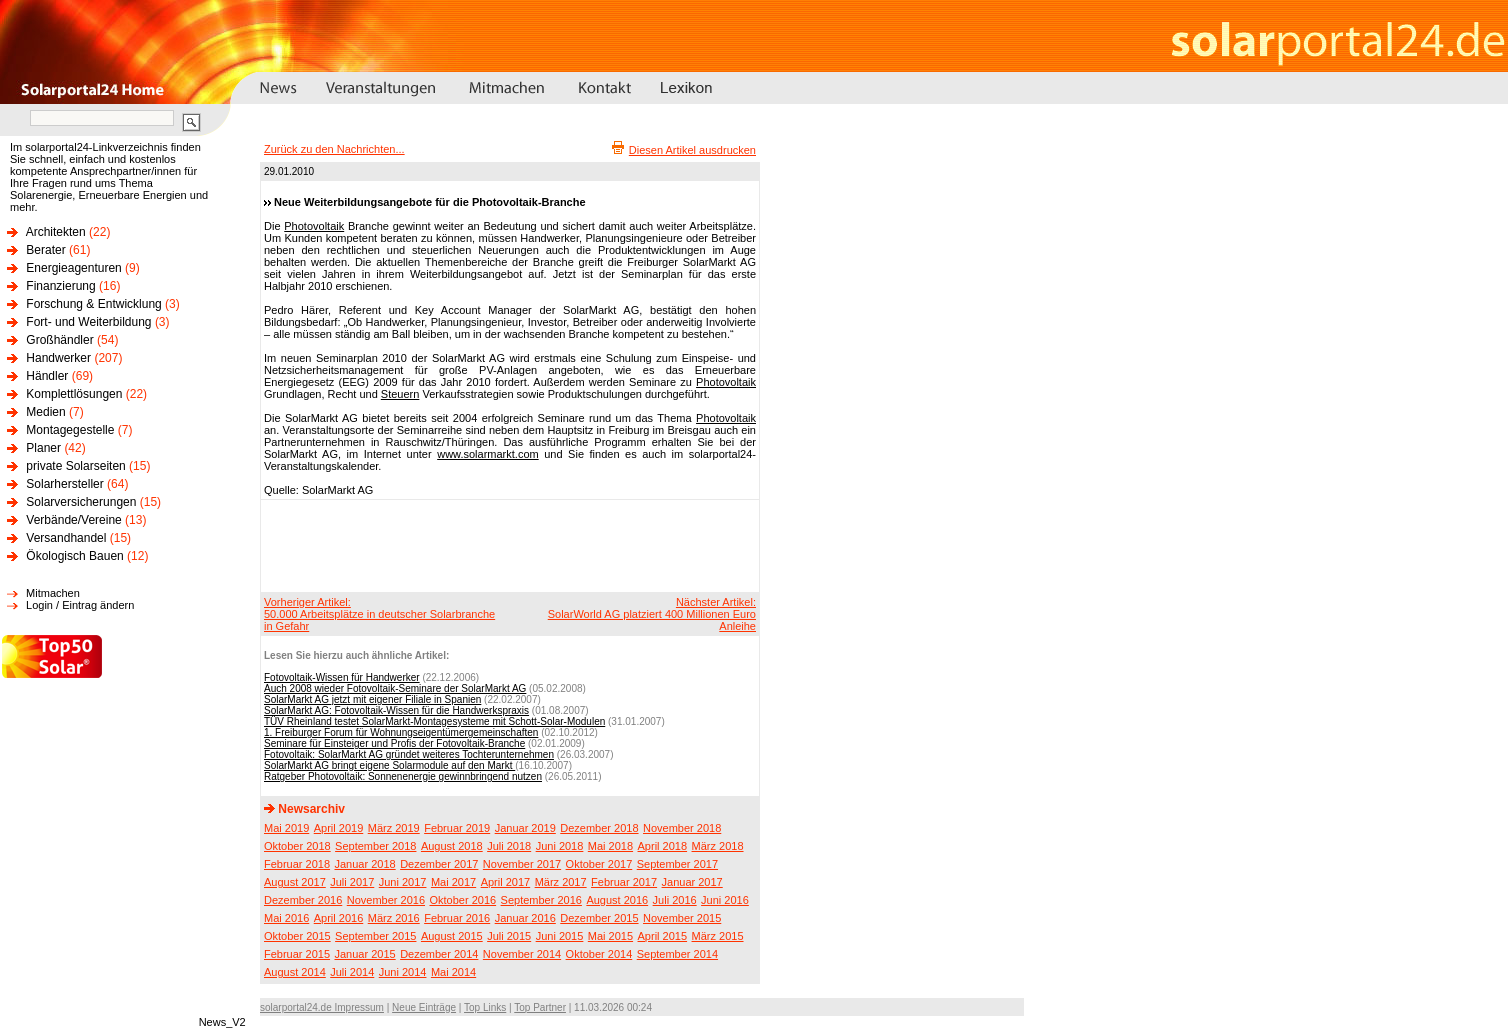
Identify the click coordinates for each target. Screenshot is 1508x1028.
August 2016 (617, 900)
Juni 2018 (560, 846)
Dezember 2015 (599, 918)
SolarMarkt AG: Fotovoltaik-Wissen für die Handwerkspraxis (396, 710)
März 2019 (394, 828)
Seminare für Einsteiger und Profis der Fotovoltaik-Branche (394, 743)
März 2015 (718, 936)
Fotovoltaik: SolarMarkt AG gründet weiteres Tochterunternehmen (409, 754)
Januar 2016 (525, 918)
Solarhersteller (64, 484)
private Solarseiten (75, 466)
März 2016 (394, 918)
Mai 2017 (453, 882)
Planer (43, 448)
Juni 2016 (725, 900)
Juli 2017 (352, 882)
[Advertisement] (507, 545)
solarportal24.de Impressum (322, 1007)
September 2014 (677, 954)
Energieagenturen (73, 268)
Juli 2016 (675, 900)
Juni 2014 (403, 972)
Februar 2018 (297, 864)
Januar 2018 (365, 864)
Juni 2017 (403, 882)
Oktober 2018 (297, 846)
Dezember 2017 (439, 864)
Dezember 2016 (303, 900)
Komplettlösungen (74, 394)
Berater (45, 250)
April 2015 (663, 936)
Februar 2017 (624, 882)
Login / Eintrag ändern (80, 605)
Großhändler (59, 340)
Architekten (56, 232)
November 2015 (682, 918)
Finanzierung (60, 286)
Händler (47, 376)
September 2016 (541, 900)
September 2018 (375, 846)
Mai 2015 (610, 936)
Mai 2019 (286, 828)
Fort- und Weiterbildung (88, 322)
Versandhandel (66, 538)
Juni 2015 (560, 936)
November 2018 (682, 828)
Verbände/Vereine (73, 520)
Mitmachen (53, 593)
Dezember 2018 (599, 828)
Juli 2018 (509, 846)
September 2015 (375, 936)
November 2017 (522, 864)
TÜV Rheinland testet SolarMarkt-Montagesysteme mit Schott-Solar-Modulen (434, 721)
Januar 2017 (692, 882)
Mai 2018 (610, 846)
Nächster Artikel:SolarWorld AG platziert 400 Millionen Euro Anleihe (652, 614)
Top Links (485, 1007)
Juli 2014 (352, 972)
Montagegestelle (70, 430)
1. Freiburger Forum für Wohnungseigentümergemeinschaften (401, 732)
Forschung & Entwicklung (93, 304)
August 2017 (295, 882)
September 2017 (677, 864)
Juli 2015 (509, 936)
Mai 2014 (453, 972)
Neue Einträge (424, 1007)
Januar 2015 (365, 954)
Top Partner (540, 1007)
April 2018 (663, 846)
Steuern (400, 394)
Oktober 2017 (599, 864)
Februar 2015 (297, 954)
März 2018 (718, 846)
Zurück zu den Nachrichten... (334, 149)
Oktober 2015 (297, 936)
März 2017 (561, 882)
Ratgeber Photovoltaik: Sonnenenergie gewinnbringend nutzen (403, 776)
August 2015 (452, 936)
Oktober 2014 (599, 954)
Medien (45, 412)
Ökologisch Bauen (74, 556)
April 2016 (339, 918)
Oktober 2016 (462, 900)
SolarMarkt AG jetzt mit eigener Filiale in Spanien (372, 699)
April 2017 (506, 882)
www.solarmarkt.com (487, 454)
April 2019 (339, 828)
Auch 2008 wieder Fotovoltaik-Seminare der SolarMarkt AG (395, 688)
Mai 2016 (286, 918)
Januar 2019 (525, 828)
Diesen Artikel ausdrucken (692, 150)
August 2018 (452, 846)
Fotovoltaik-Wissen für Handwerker (342, 677)
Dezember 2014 (439, 954)
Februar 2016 (457, 918)
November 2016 (386, 900)
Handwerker (58, 358)
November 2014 (522, 954)
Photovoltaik (314, 226)
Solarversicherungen (81, 502)
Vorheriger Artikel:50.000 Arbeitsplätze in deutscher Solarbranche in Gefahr (379, 614)
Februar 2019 (457, 828)
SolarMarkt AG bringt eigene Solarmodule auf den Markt (389, 765)
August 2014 (295, 972)
